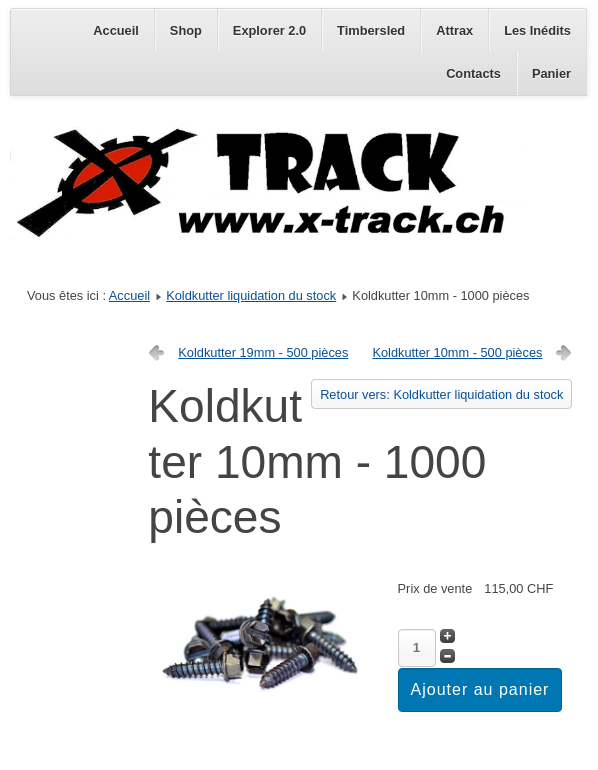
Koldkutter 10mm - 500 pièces (457, 352)
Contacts (473, 73)
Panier (551, 73)
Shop (186, 30)
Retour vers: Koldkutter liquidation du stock (441, 394)
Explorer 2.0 (269, 30)
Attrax (454, 30)
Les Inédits (537, 30)
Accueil (116, 30)
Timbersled (371, 30)
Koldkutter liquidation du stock (251, 295)
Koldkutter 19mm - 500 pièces (263, 352)
